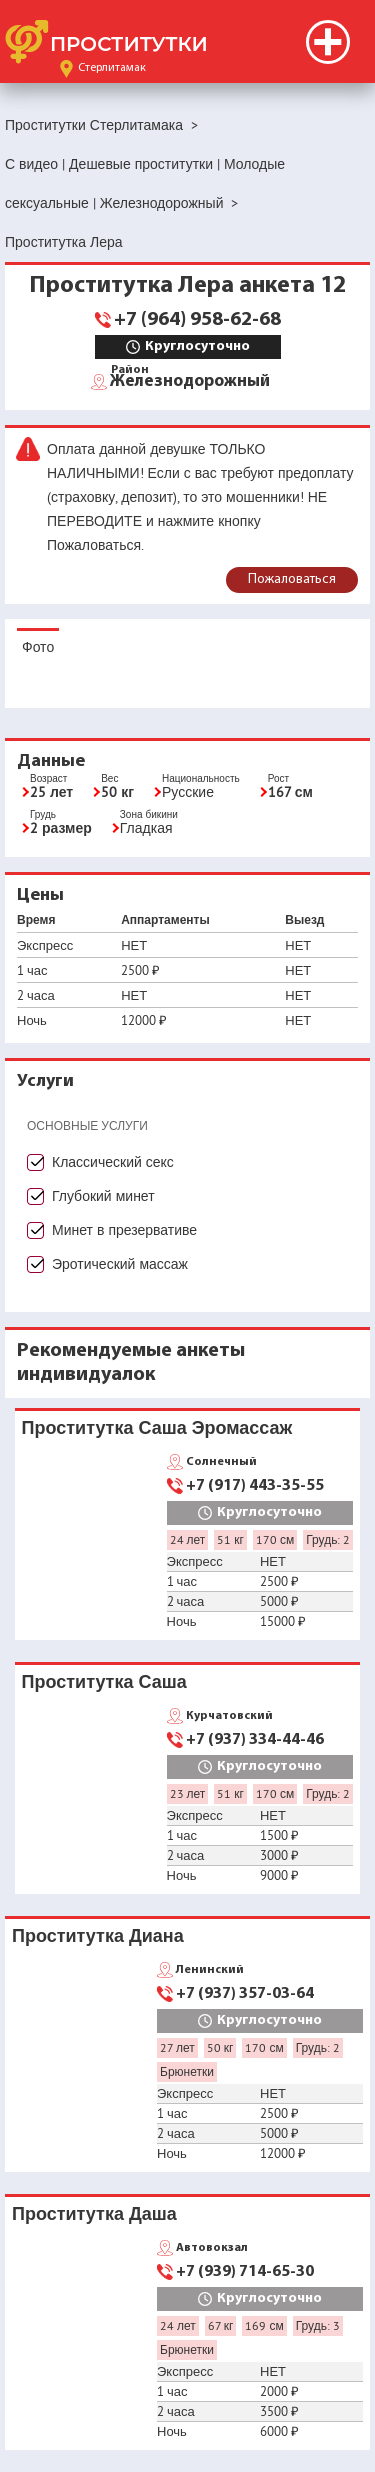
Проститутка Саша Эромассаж (157, 1427)
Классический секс (113, 1162)
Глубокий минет (103, 1196)
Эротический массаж (120, 1264)
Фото (38, 647)
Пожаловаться (292, 579)
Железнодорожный (190, 380)
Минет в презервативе (124, 1230)
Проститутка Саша (104, 1681)
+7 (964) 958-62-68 (197, 320)
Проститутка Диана (98, 1935)
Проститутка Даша (94, 2213)
